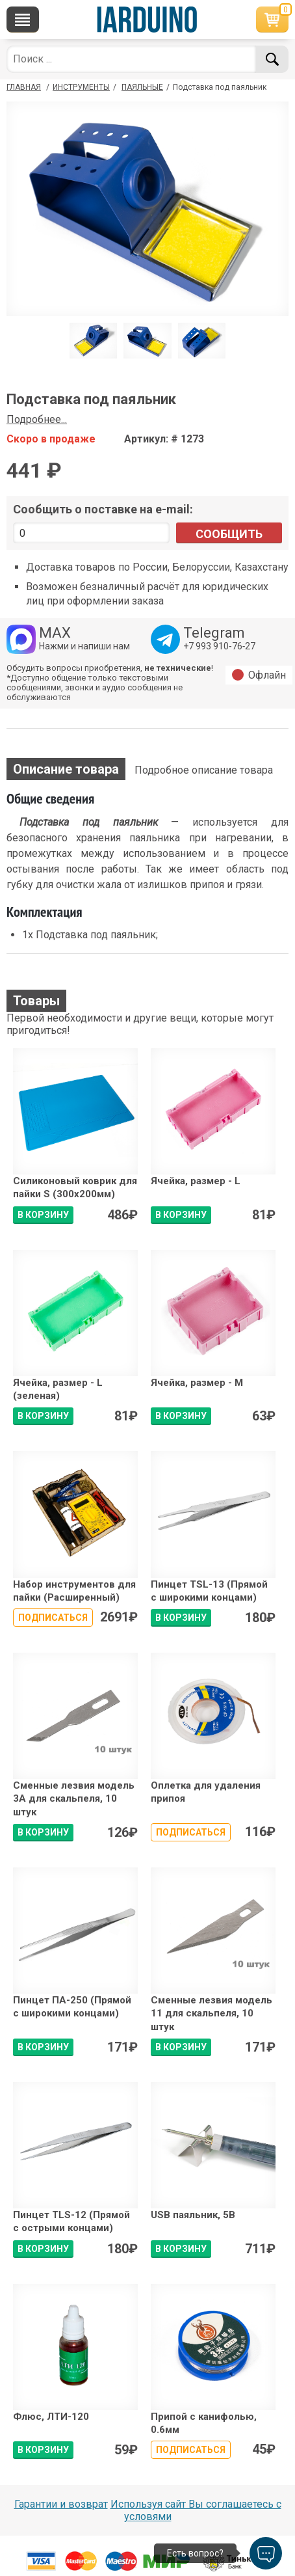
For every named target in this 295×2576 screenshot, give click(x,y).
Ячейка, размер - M (197, 1383)
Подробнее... (36, 419)
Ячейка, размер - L (195, 1181)
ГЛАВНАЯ (23, 87)
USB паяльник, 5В (193, 2215)
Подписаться (53, 1617)
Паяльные (142, 87)
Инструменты (81, 87)
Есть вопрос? (195, 2553)
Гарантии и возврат (61, 2504)
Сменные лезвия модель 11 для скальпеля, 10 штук (211, 2013)
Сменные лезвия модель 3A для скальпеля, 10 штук (74, 1799)
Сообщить (229, 534)
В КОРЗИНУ (43, 1215)
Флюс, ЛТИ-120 (51, 2416)
